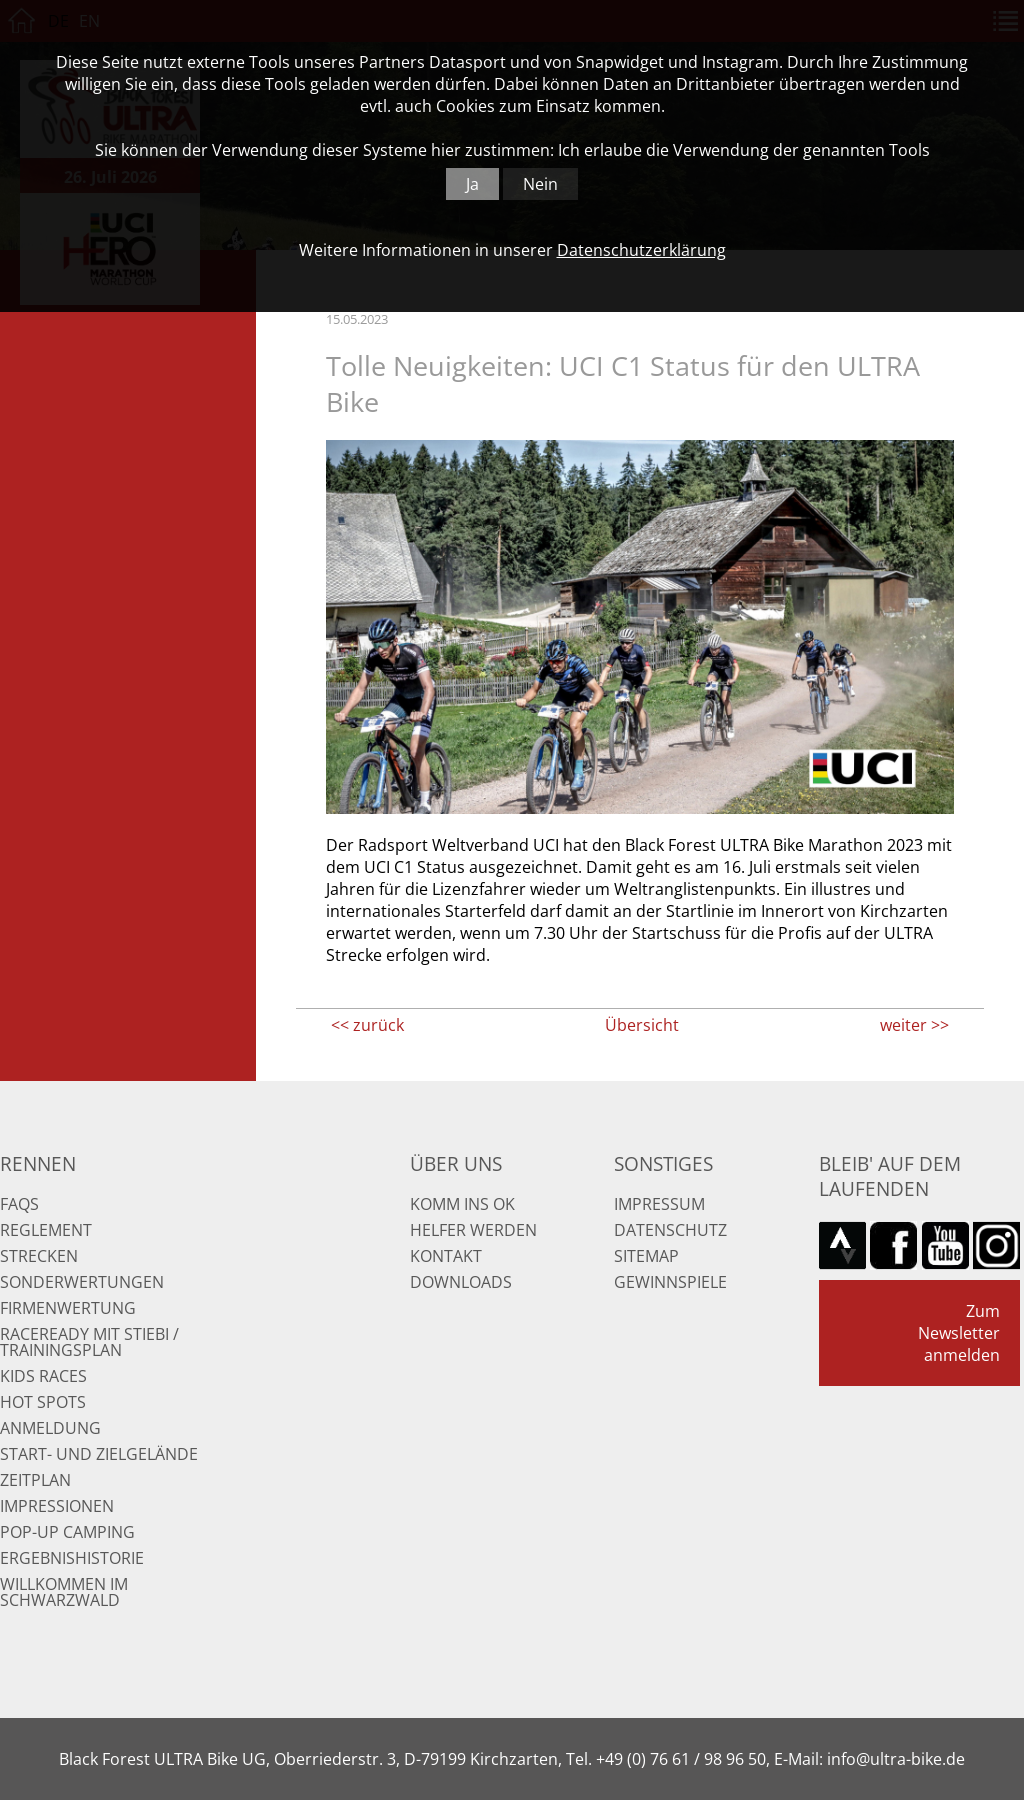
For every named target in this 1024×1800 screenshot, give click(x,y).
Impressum (659, 1204)
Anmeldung (50, 1428)
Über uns (456, 1163)
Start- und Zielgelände (99, 1454)
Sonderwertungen (82, 1282)
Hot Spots (43, 1402)
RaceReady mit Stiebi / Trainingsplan (89, 1342)
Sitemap (646, 1256)
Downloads (461, 1282)
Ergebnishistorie (72, 1558)
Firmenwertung (68, 1308)
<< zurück (367, 1025)
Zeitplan (35, 1480)
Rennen (38, 1163)
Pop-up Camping (67, 1532)
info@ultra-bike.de (896, 1759)
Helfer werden (473, 1230)
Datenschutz (670, 1230)
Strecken (39, 1256)
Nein (540, 184)
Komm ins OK (462, 1204)
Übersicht (642, 1025)
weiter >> (914, 1025)
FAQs (19, 1204)
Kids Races (43, 1376)
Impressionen (57, 1506)
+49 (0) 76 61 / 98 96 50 (681, 1759)
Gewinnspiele (670, 1282)
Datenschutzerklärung (641, 250)
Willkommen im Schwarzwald (64, 1592)
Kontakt (446, 1256)
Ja (472, 184)
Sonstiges (663, 1163)
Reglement (46, 1230)
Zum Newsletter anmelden (959, 1333)
